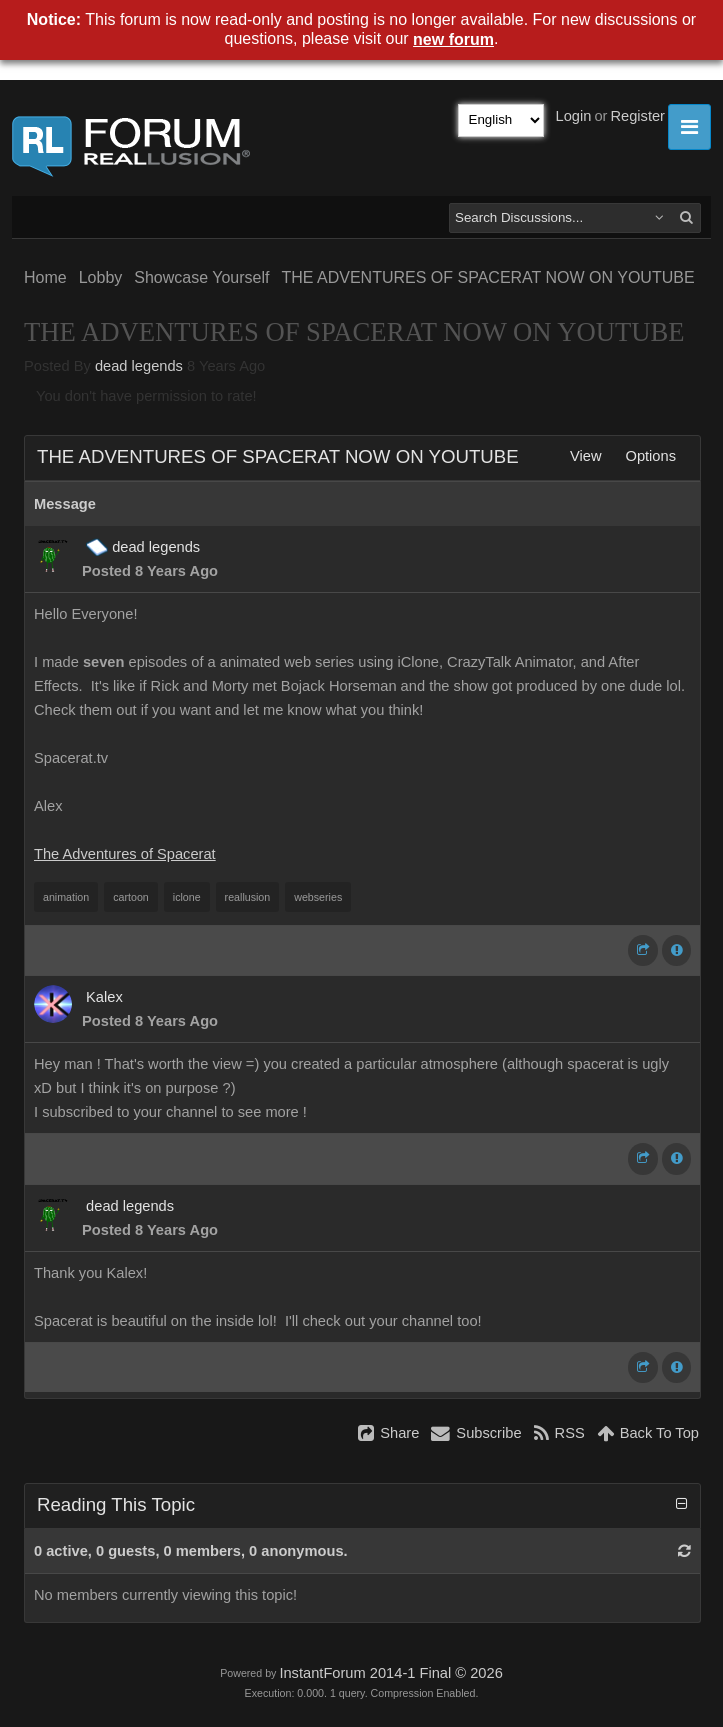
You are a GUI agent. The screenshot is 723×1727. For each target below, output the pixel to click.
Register (637, 116)
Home (45, 277)
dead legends (139, 366)
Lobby (101, 277)
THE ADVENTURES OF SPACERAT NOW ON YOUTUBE (487, 277)
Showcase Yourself (201, 277)
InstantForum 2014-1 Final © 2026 (390, 1673)
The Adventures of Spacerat (125, 854)
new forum (453, 39)
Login (574, 116)
